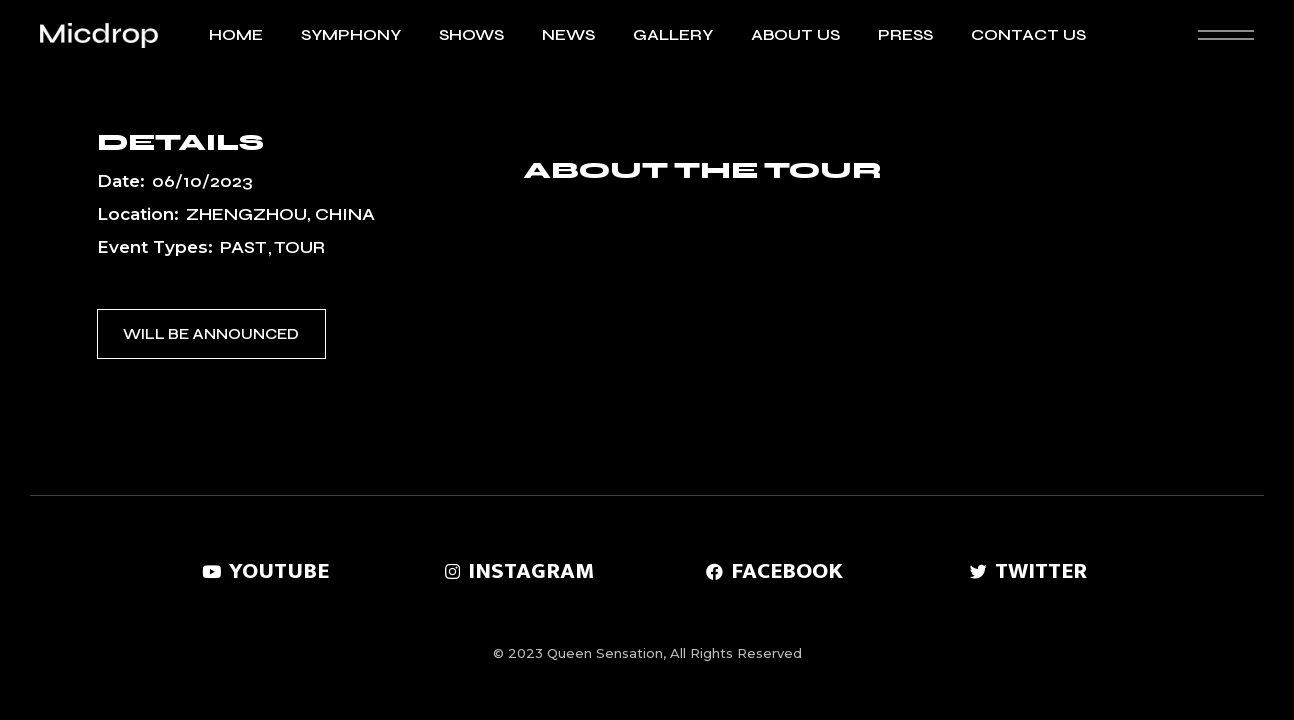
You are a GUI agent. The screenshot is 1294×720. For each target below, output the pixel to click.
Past (243, 247)
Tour (299, 247)
